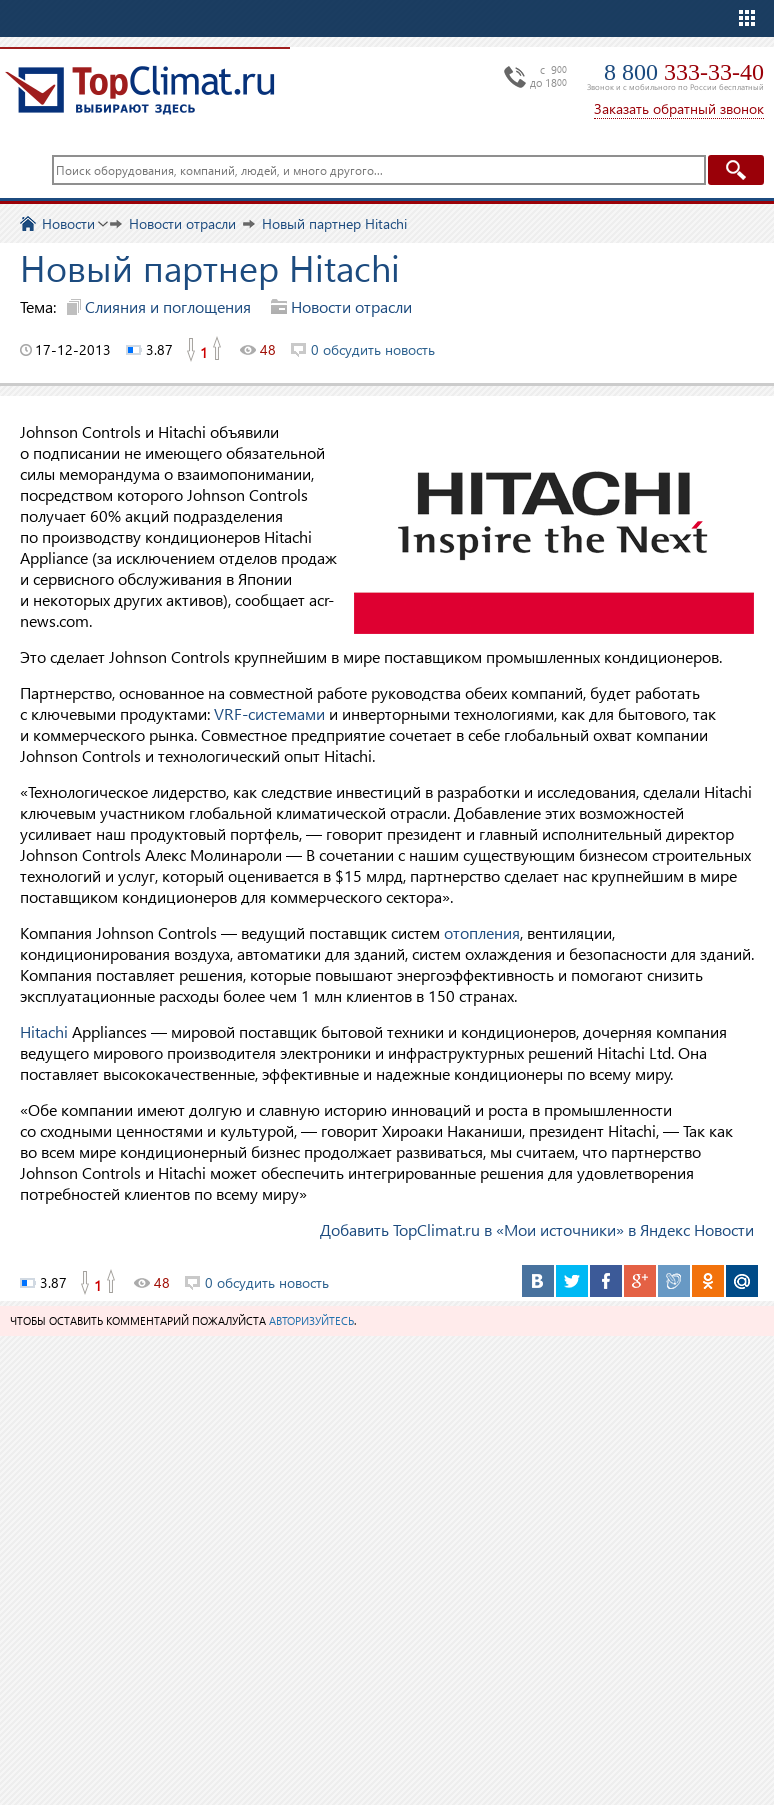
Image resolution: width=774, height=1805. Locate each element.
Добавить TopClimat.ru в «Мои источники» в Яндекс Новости (537, 1229)
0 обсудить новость (373, 349)
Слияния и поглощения (168, 306)
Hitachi (44, 1031)
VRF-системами (269, 713)
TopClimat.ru (140, 90)
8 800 (684, 72)
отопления (482, 932)
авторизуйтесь (311, 1320)
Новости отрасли (351, 306)
